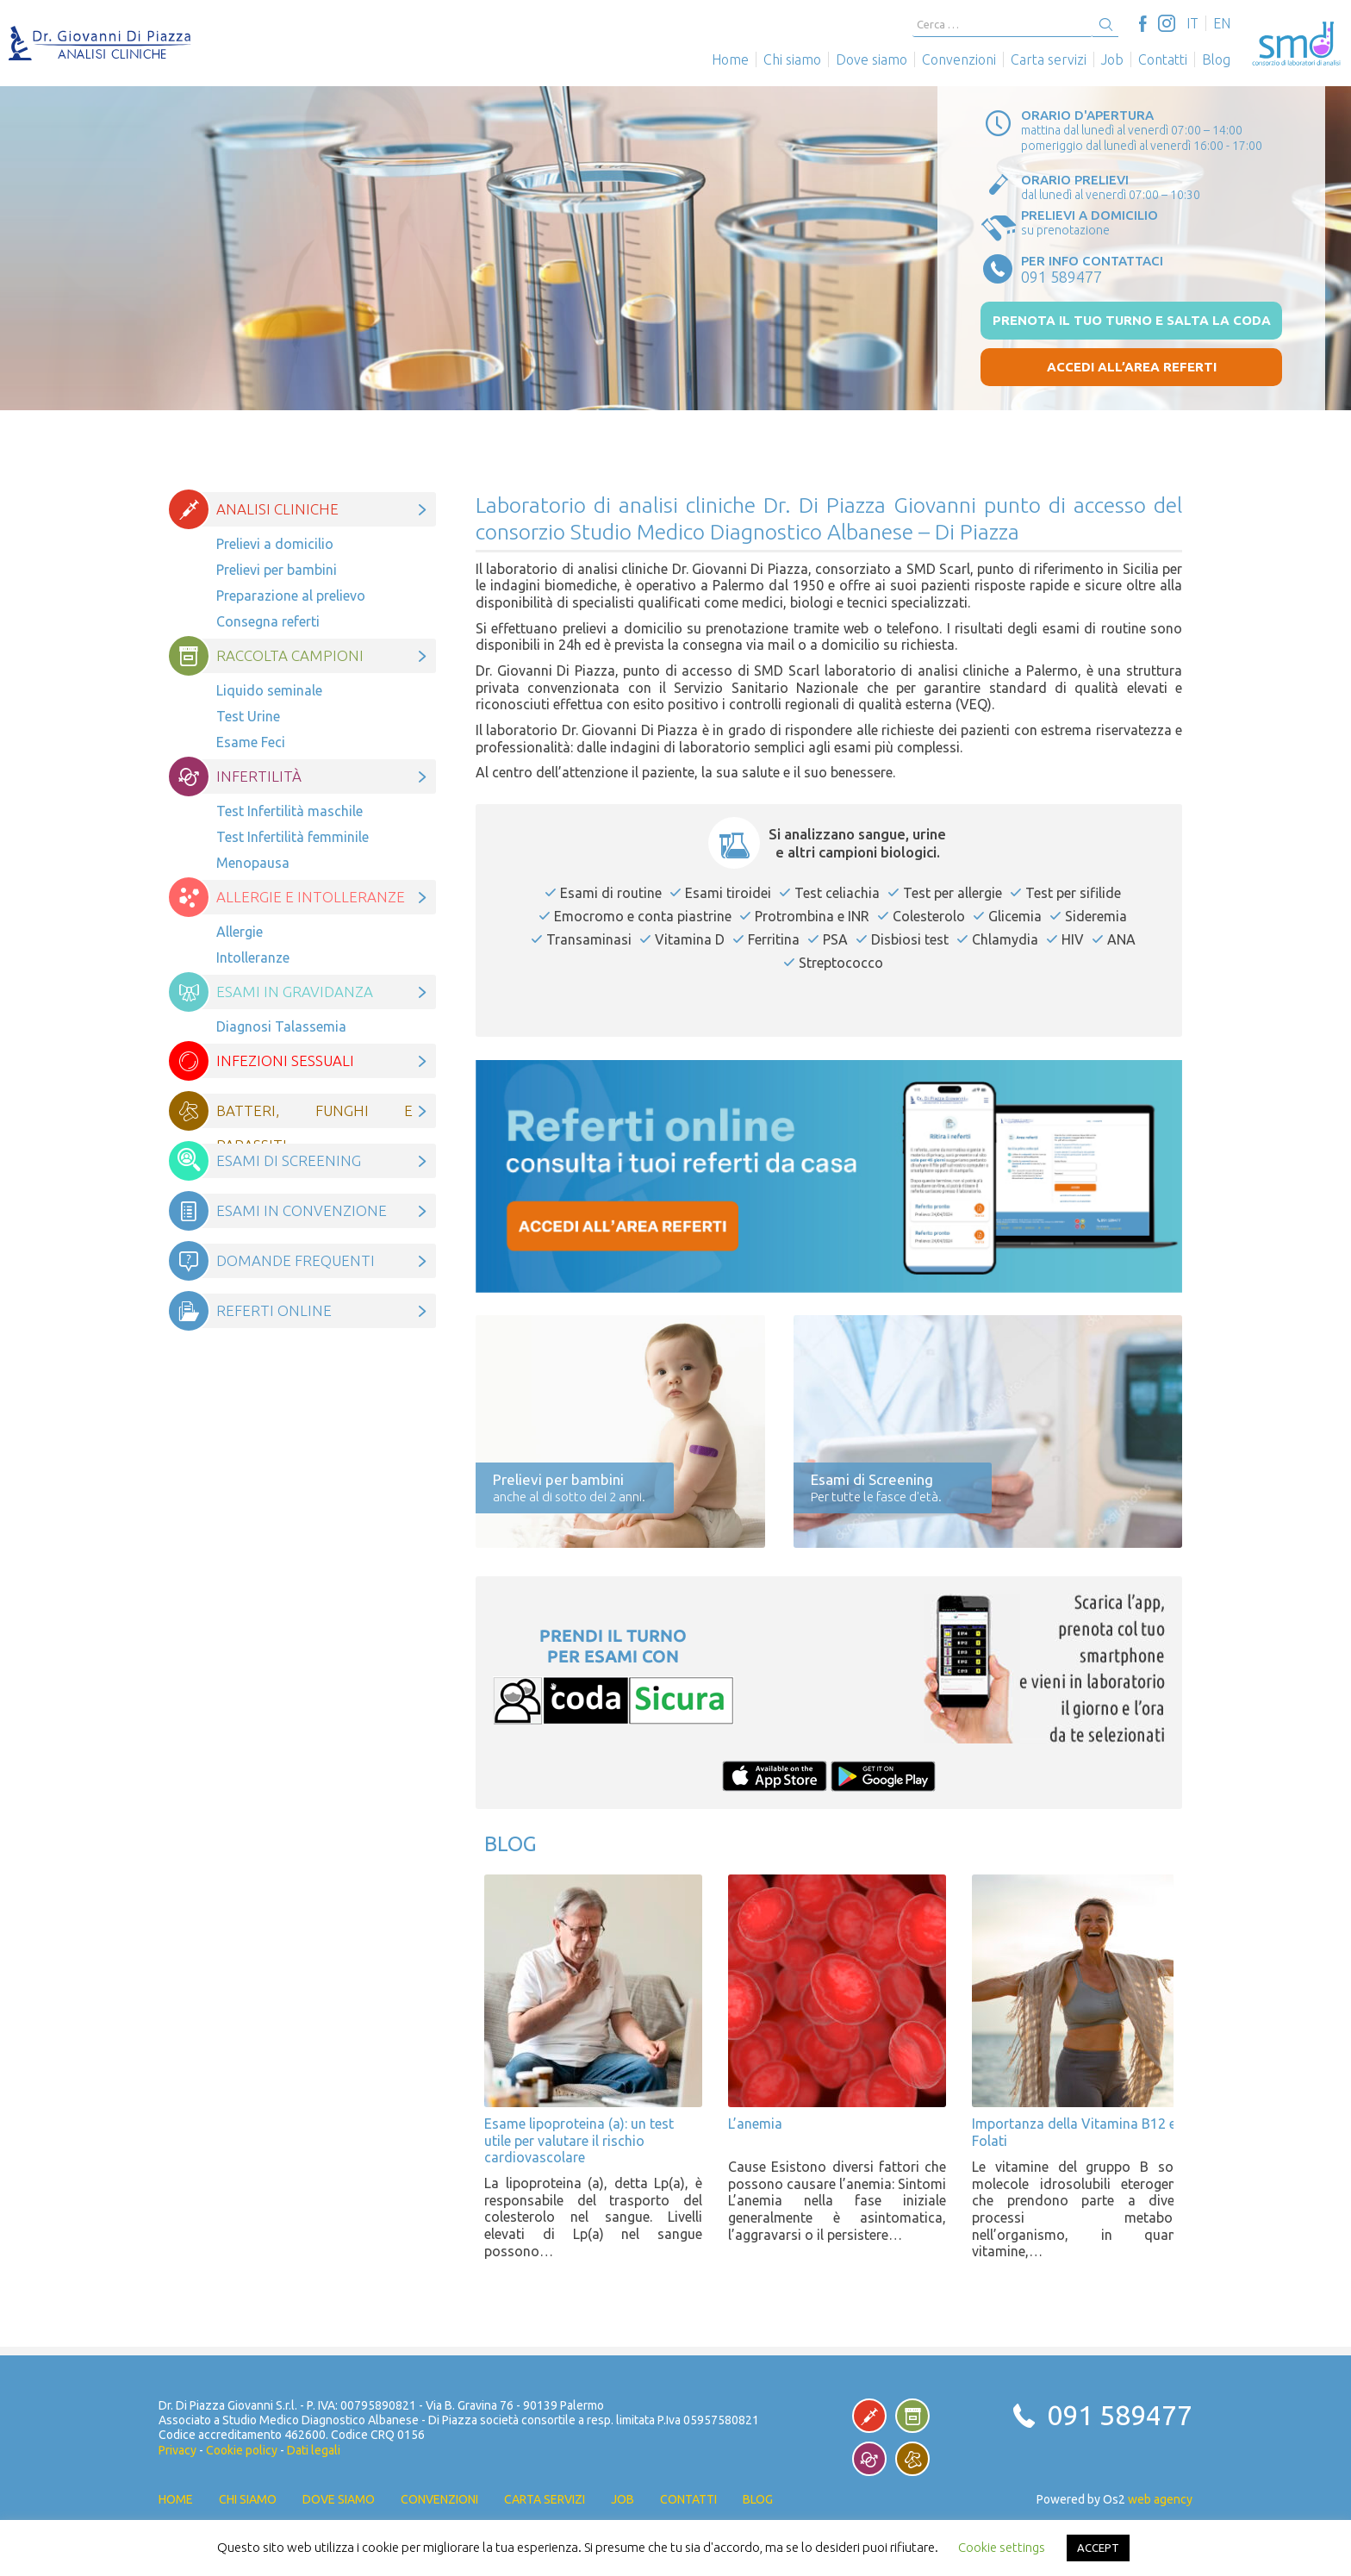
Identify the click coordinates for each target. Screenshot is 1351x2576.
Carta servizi (1048, 59)
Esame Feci (250, 742)
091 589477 (1119, 2414)
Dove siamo (871, 59)
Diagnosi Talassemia (281, 1026)
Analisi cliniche (277, 509)
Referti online (274, 1310)
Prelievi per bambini (276, 569)
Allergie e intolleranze (310, 897)
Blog (1216, 59)
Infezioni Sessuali (285, 1060)
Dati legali (313, 2450)
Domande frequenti (295, 1260)
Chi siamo (792, 59)
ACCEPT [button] (1098, 2548)
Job (1112, 59)
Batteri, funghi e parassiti (314, 1115)
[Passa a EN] (1221, 23)
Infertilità (259, 776)
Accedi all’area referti (1132, 366)
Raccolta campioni (290, 655)
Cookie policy (241, 2450)
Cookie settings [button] (1001, 2547)
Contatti (1162, 59)
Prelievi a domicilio (274, 544)
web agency (1160, 2499)
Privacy (177, 2450)
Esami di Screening (288, 1160)
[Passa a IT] (1192, 23)
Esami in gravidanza (294, 991)
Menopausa (254, 862)
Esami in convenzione (301, 1210)
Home (730, 59)
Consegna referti (268, 621)
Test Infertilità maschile (289, 811)
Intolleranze (253, 957)
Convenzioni (959, 59)
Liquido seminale (269, 690)
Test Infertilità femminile (292, 837)
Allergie (239, 931)
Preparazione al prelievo (290, 595)
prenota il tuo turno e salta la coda (1132, 320)
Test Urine (248, 716)
